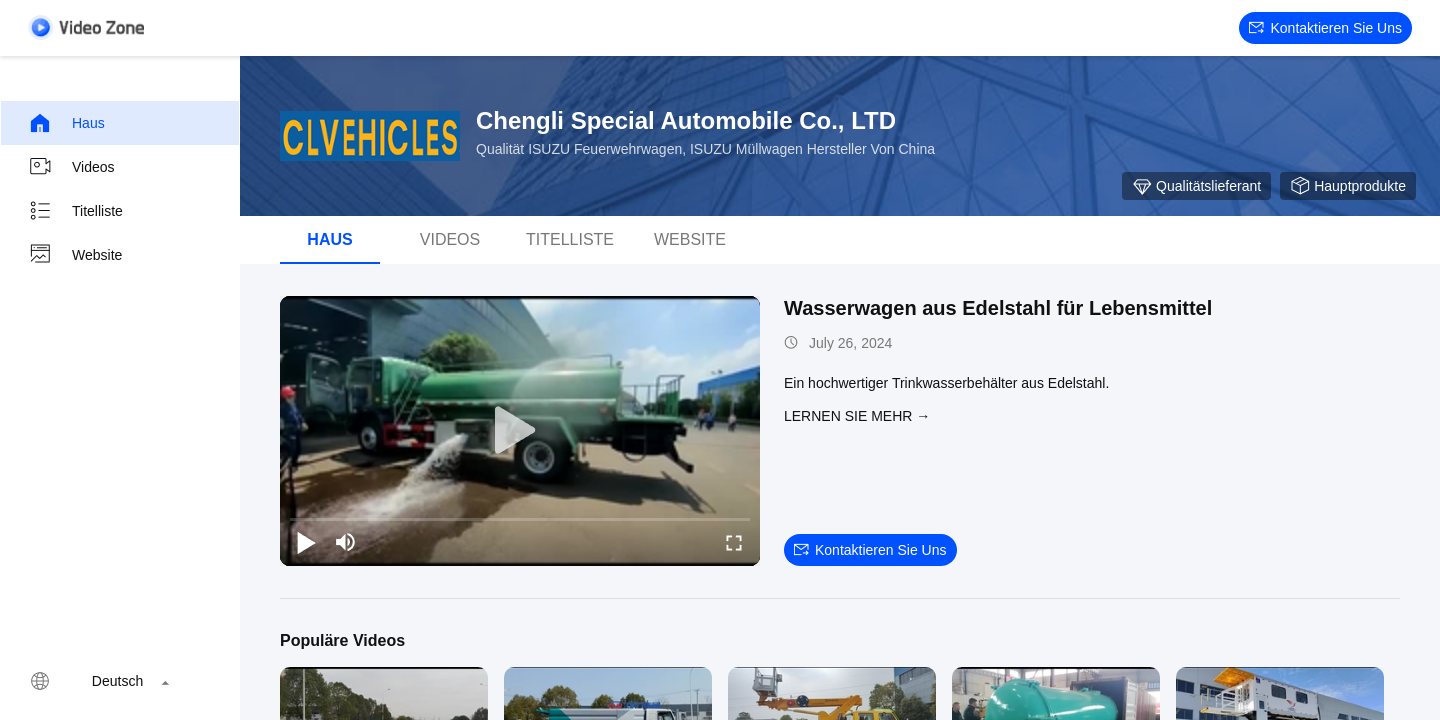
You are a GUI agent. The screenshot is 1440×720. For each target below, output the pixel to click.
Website (75, 255)
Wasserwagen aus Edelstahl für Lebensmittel (998, 308)
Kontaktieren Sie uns (1325, 28)
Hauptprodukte (1348, 186)
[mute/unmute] (346, 542)
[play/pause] (306, 542)
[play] (520, 431)
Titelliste (75, 211)
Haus (66, 123)
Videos (71, 167)
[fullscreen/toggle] (734, 542)
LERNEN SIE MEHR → (857, 416)
